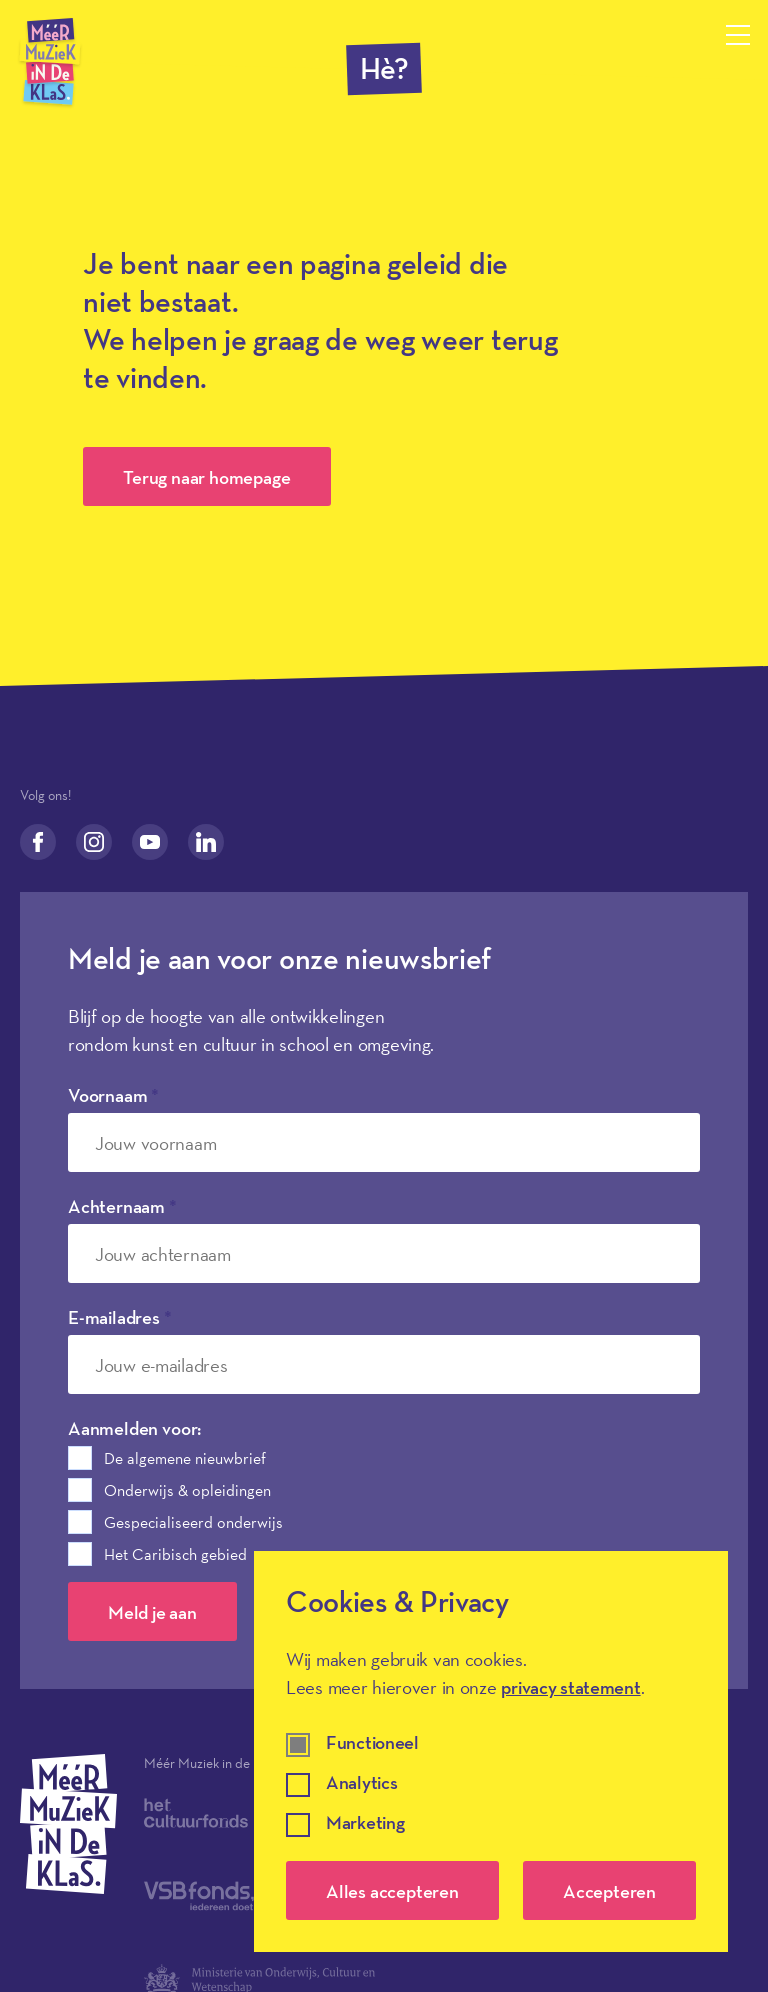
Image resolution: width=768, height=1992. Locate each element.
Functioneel (372, 1743)
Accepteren (609, 1891)
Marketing (365, 1823)
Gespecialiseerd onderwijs (193, 1522)
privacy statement (570, 1687)
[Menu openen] (738, 35)
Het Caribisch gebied (175, 1554)
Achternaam (122, 1206)
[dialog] (491, 1751)
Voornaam (113, 1095)
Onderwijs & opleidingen (187, 1490)
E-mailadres (120, 1317)
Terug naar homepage (206, 477)
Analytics (361, 1783)
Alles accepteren (392, 1891)
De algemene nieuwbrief (185, 1458)
